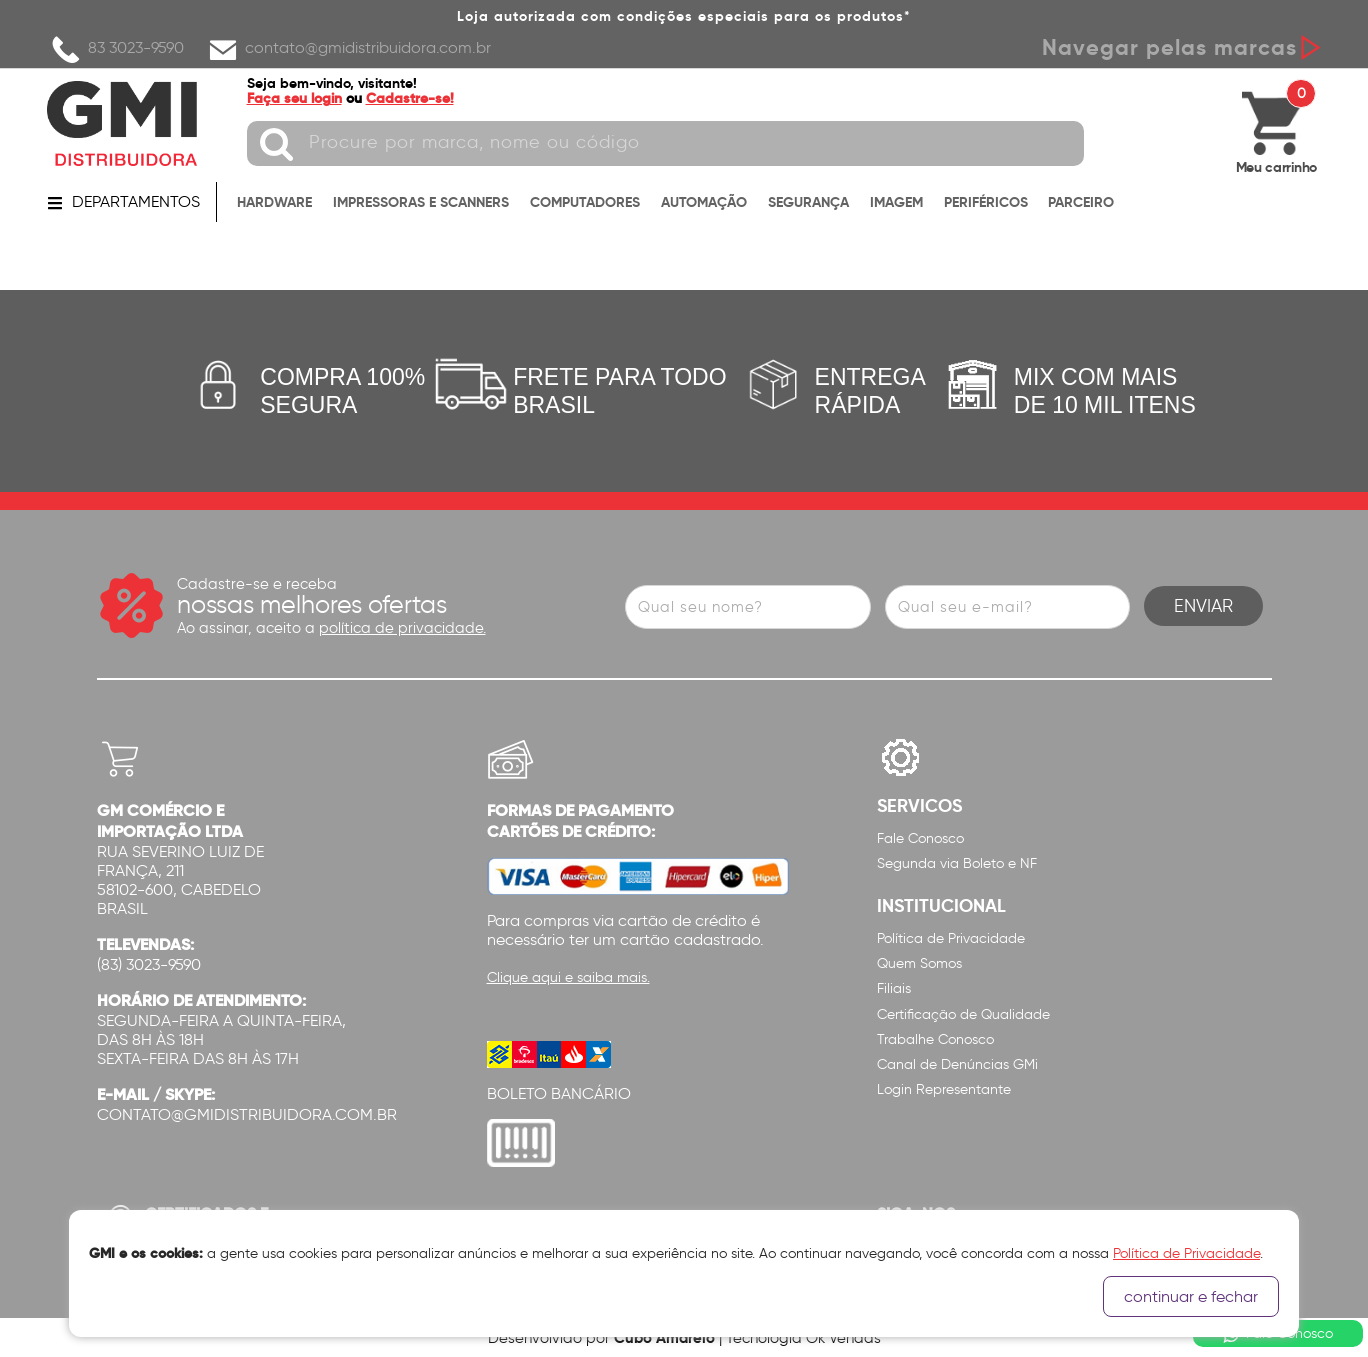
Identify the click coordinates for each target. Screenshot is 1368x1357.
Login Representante (944, 1089)
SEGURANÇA (808, 202)
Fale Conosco (920, 838)
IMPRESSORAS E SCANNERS (421, 202)
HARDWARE (274, 202)
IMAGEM (896, 202)
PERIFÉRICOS (986, 202)
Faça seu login (294, 98)
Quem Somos (919, 963)
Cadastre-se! (410, 98)
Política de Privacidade (951, 938)
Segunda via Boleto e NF (957, 863)
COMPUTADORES (585, 202)
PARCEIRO (1081, 202)
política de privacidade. (402, 628)
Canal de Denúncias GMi (957, 1064)
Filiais (894, 988)
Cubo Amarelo (664, 1337)
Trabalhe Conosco (935, 1039)
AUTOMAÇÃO (704, 202)
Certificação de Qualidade (963, 1014)
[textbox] (665, 143)
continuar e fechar (1191, 1296)
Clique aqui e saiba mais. (568, 977)
